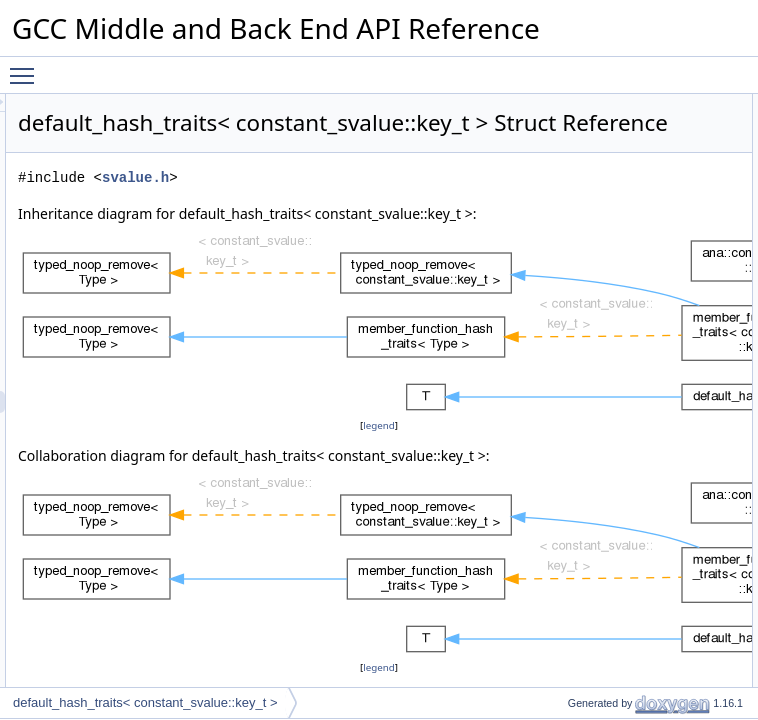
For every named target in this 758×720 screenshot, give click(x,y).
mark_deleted (587, 237)
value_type (580, 127)
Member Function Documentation (623, 677)
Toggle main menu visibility (27, 67)
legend (382, 525)
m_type (570, 523)
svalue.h (385, 233)
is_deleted (578, 281)
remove (571, 479)
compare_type (589, 149)
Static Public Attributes (594, 567)
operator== (580, 215)
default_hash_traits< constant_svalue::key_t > (145, 702)
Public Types (569, 105)
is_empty (575, 303)
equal (565, 369)
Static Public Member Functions (619, 325)
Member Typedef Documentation (622, 611)
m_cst (567, 545)
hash (564, 193)
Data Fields (565, 501)
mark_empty (584, 259)
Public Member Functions (602, 171)
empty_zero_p (589, 589)
